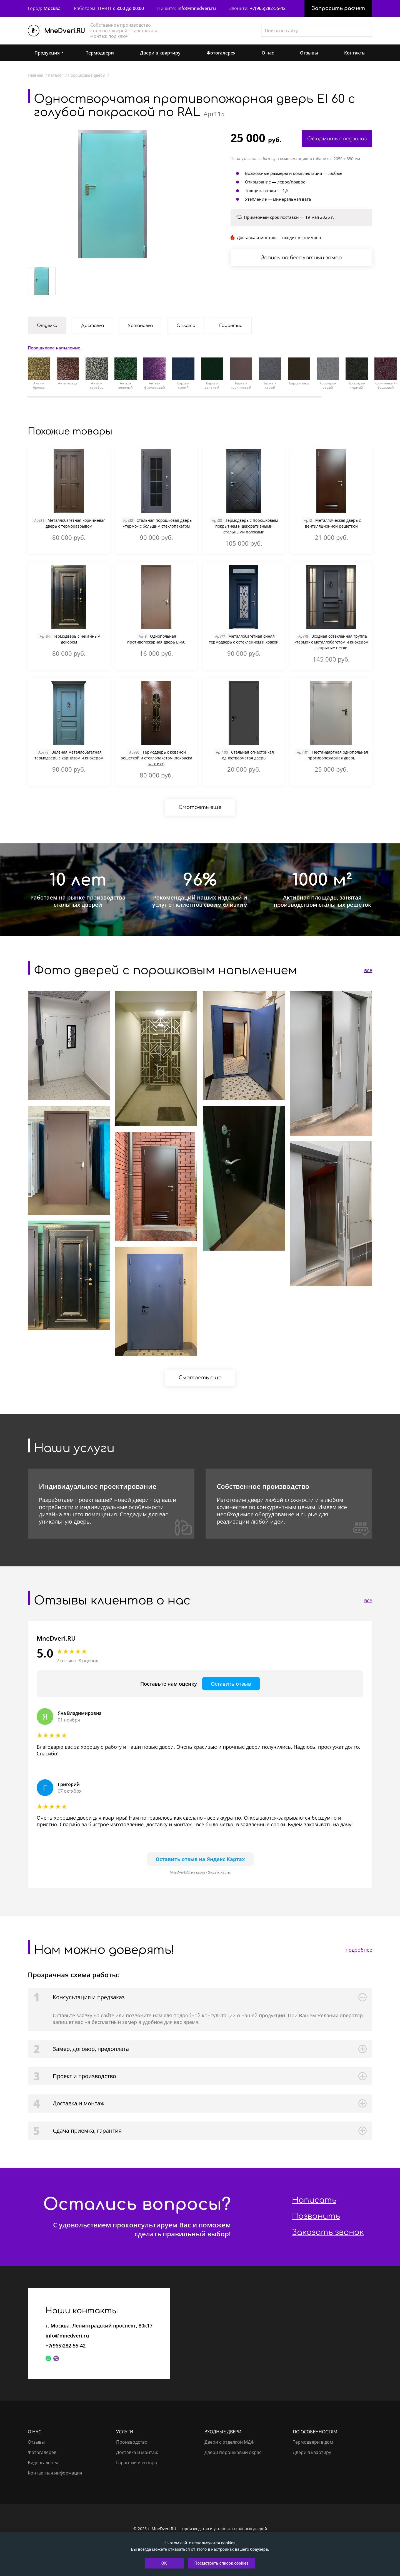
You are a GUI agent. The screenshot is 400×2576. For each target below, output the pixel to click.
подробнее (359, 1949)
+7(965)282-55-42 (268, 8)
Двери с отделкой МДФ (229, 2442)
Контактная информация (55, 2473)
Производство (132, 2442)
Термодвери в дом (313, 2442)
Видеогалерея (43, 2463)
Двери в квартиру (160, 53)
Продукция (47, 53)
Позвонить (316, 2216)
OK (164, 2563)
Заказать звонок (328, 2232)
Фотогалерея (221, 53)
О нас (268, 53)
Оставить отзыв (231, 1683)
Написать (314, 2200)
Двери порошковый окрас (232, 2452)
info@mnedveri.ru (197, 8)
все (368, 970)
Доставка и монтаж (137, 2452)
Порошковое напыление (54, 348)
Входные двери (222, 2432)
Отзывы (309, 53)
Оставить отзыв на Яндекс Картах (200, 1859)
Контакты (355, 53)
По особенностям (315, 2432)
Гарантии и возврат (137, 2463)
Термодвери (100, 53)
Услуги (124, 2432)
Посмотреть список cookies (221, 2563)
